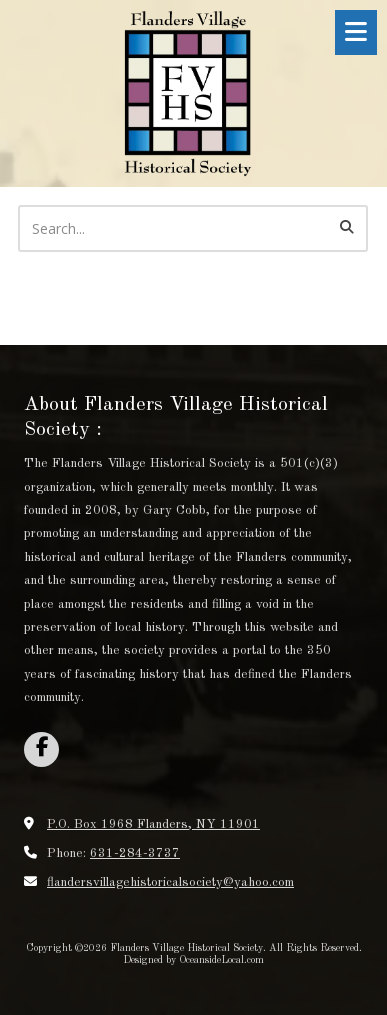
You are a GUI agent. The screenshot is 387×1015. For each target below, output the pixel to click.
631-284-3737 (135, 853)
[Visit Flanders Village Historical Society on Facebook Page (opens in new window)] (41, 749)
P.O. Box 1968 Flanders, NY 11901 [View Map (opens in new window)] (153, 824)
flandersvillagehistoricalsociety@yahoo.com (170, 882)
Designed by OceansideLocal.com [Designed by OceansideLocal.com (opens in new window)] (193, 960)
